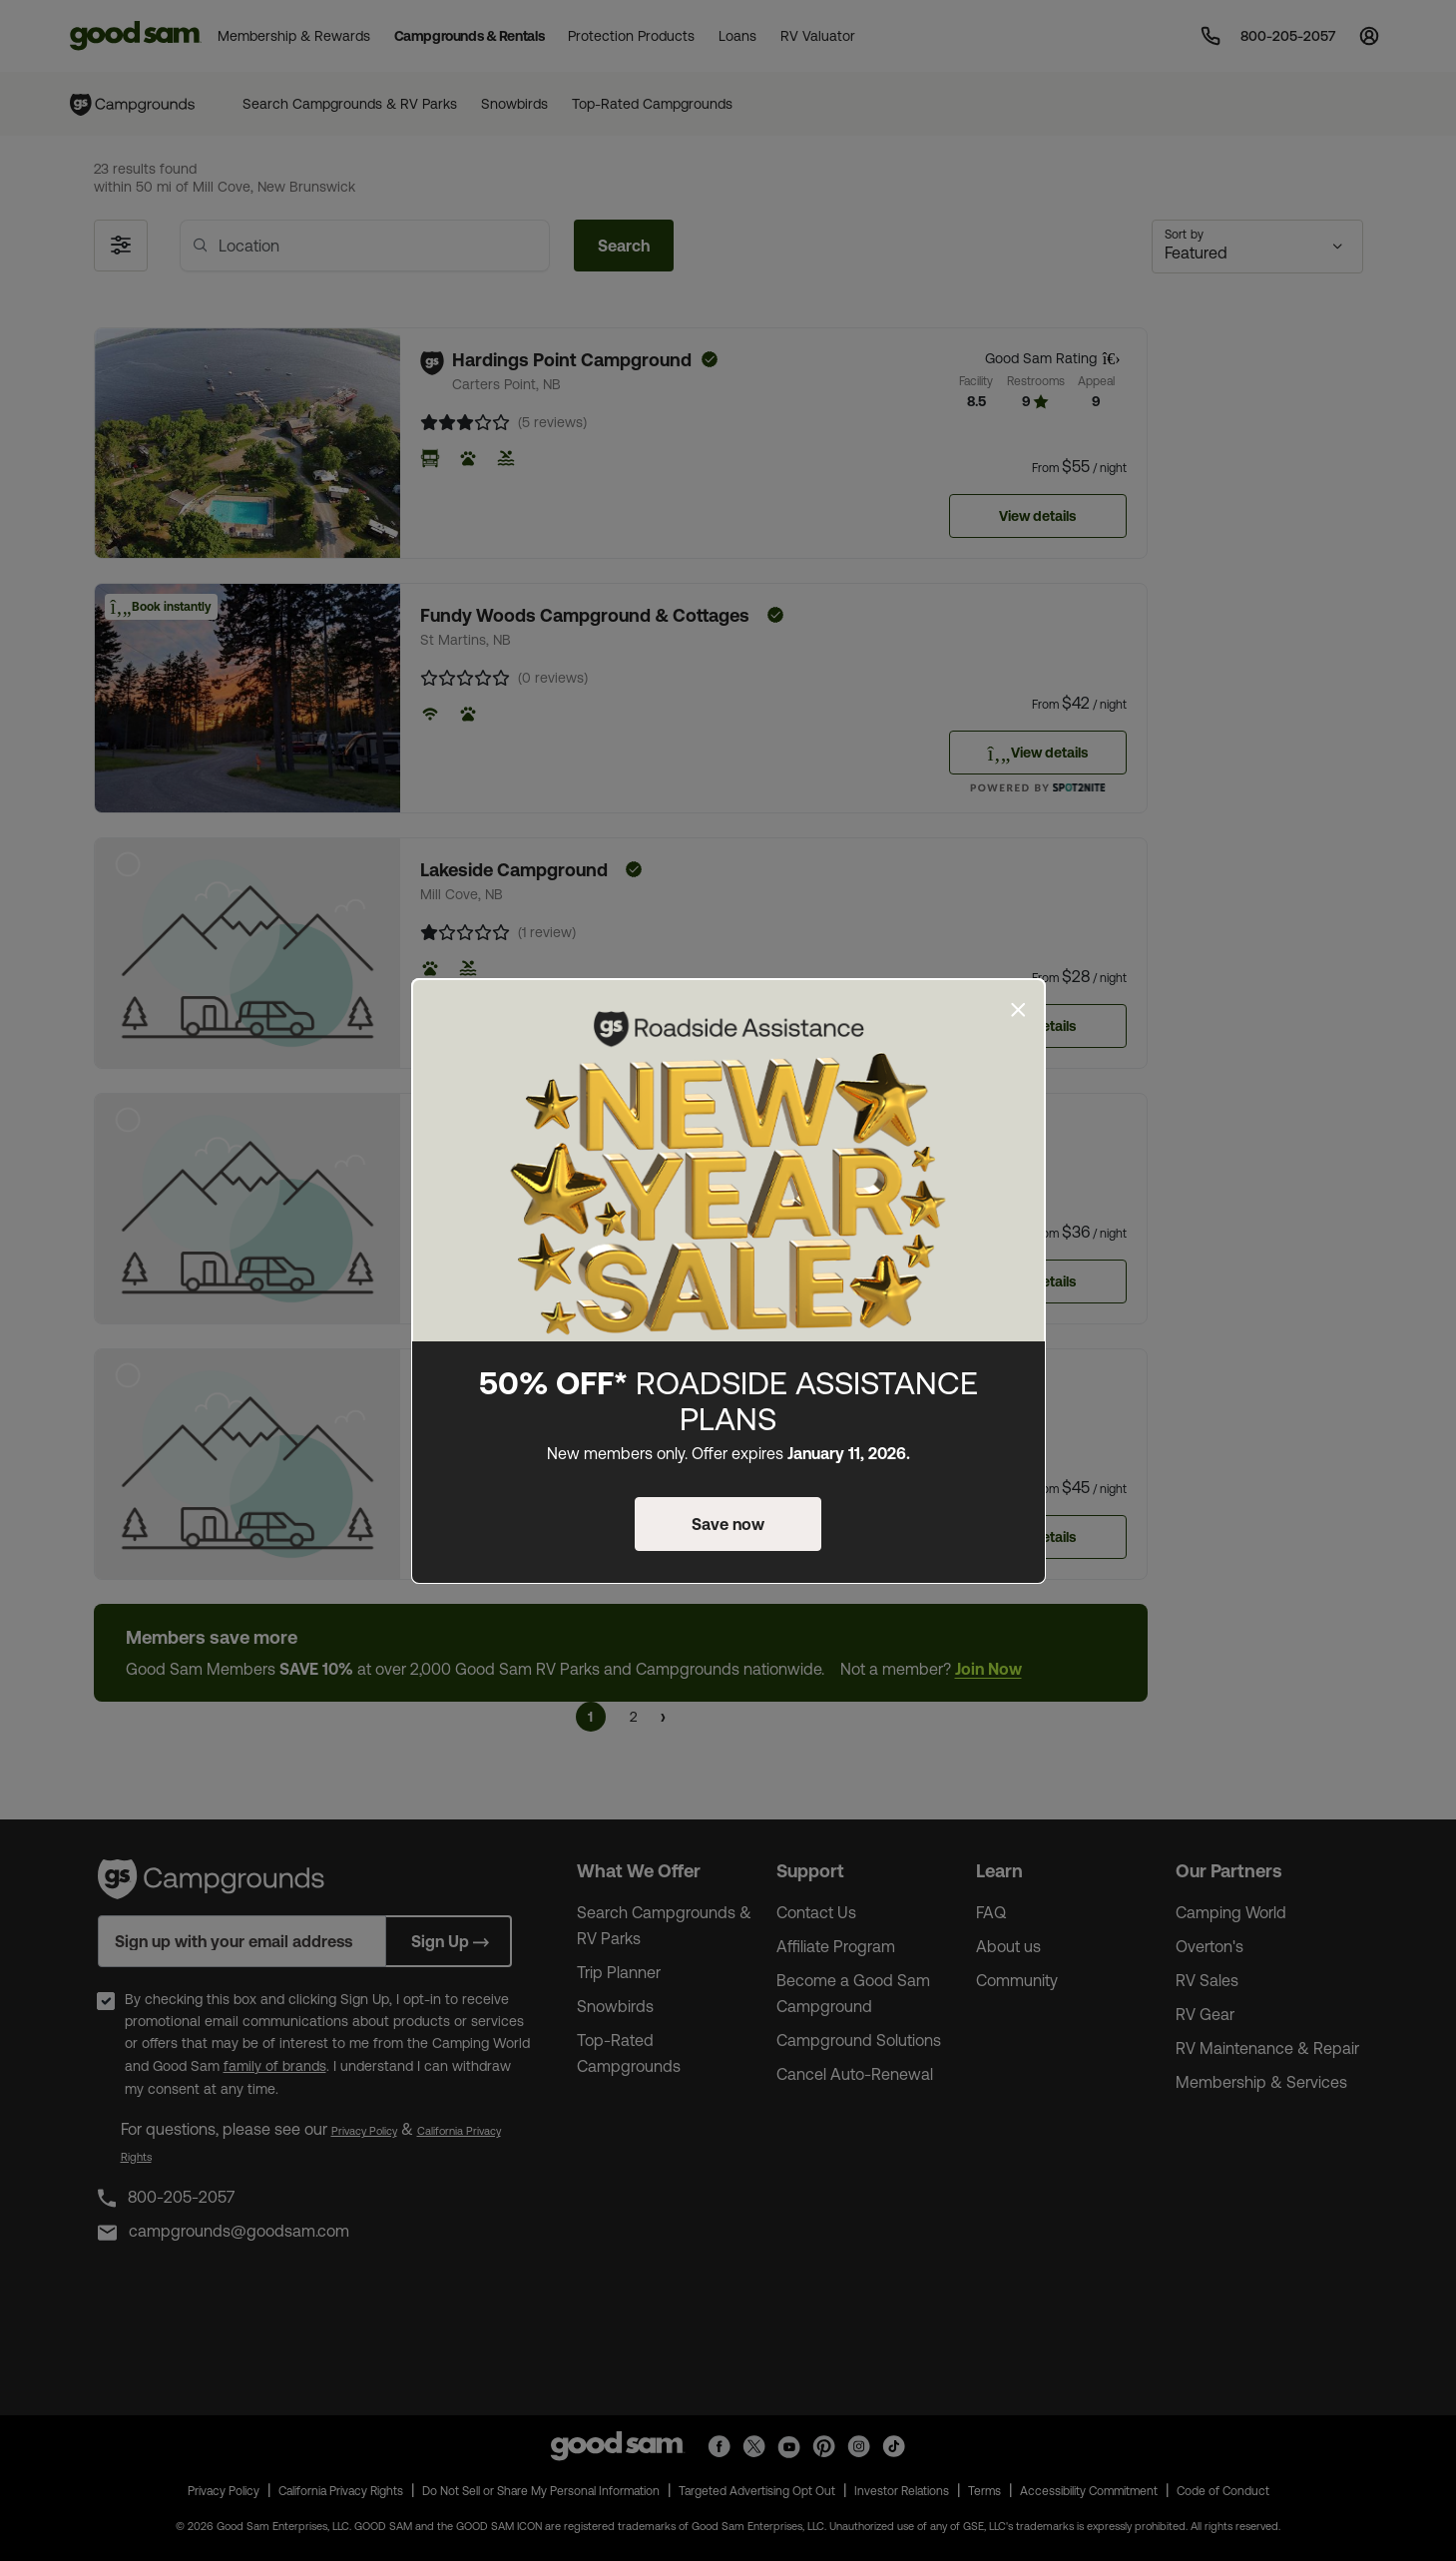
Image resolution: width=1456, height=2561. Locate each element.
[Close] (1019, 1010)
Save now (728, 1524)
